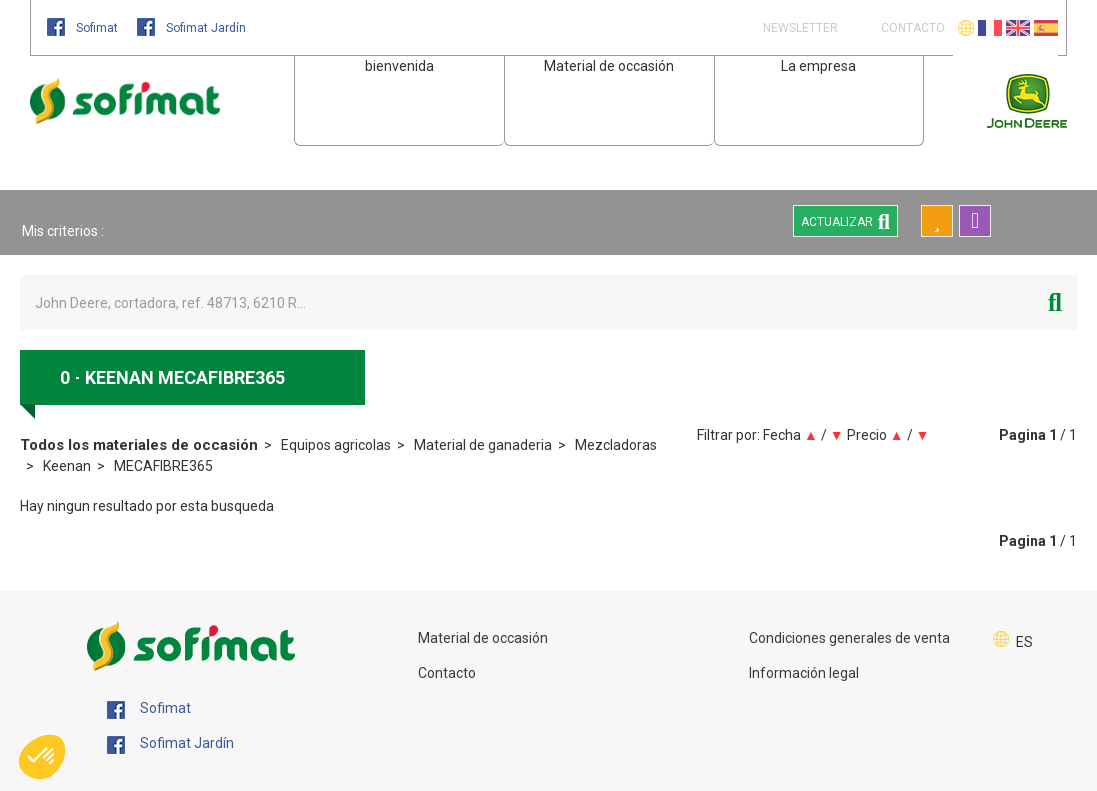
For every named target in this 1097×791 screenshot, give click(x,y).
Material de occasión (609, 66)
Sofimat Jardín (191, 28)
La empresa (818, 66)
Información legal (804, 673)
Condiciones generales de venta (849, 638)
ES (1024, 642)
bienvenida (399, 66)
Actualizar (845, 221)
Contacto (447, 673)
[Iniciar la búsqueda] (1055, 302)
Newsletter (799, 28)
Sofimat (84, 28)
